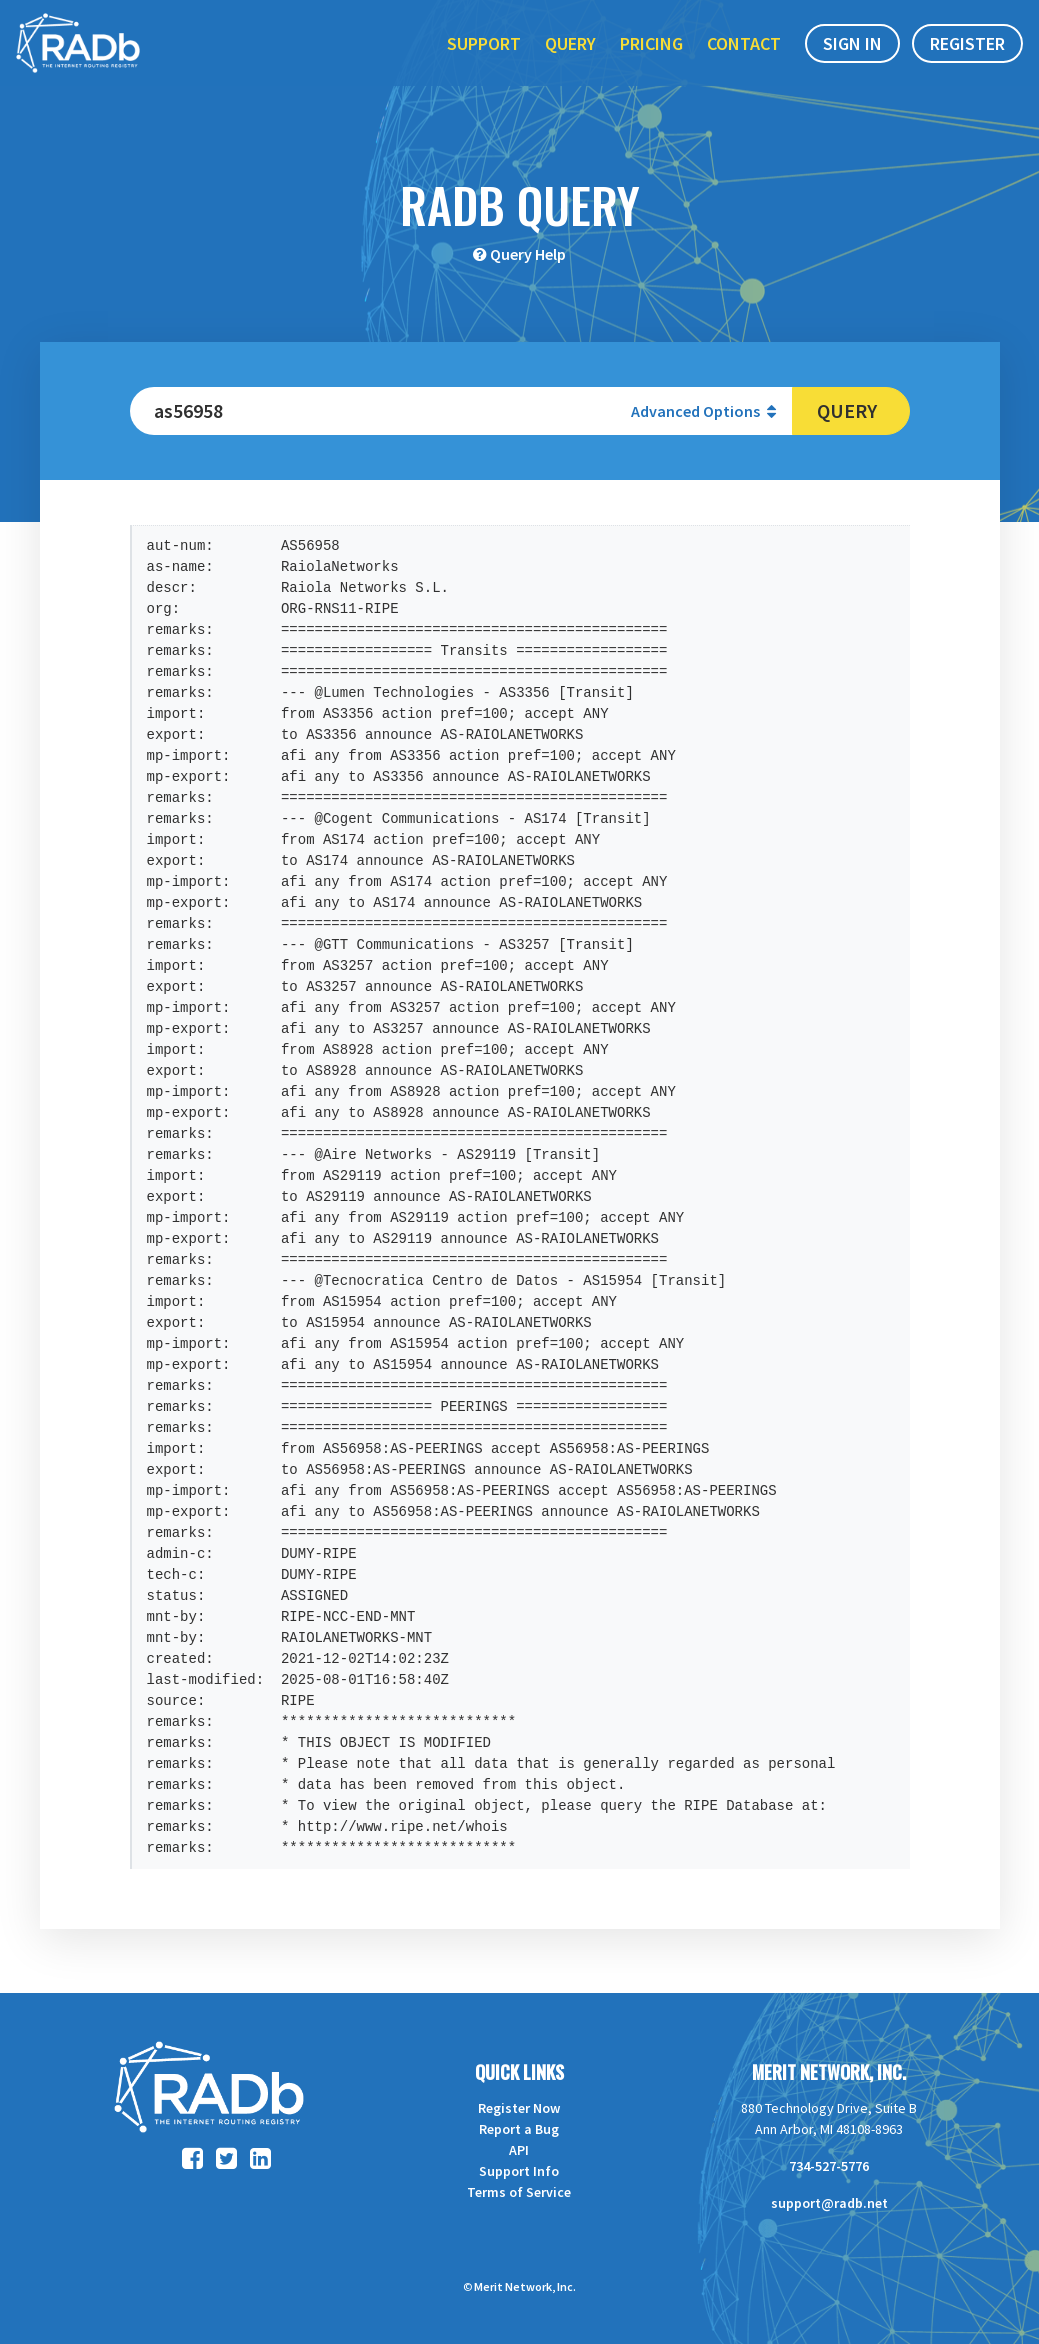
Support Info (519, 2171)
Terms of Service (519, 2192)
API (519, 2150)
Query (570, 58)
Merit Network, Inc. (829, 2072)
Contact (744, 58)
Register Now (519, 2108)
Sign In (852, 58)
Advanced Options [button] (703, 411)
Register (967, 58)
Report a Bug (519, 2129)
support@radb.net (829, 2203)
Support (484, 58)
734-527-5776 (829, 2166)
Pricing (651, 58)
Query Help (528, 254)
